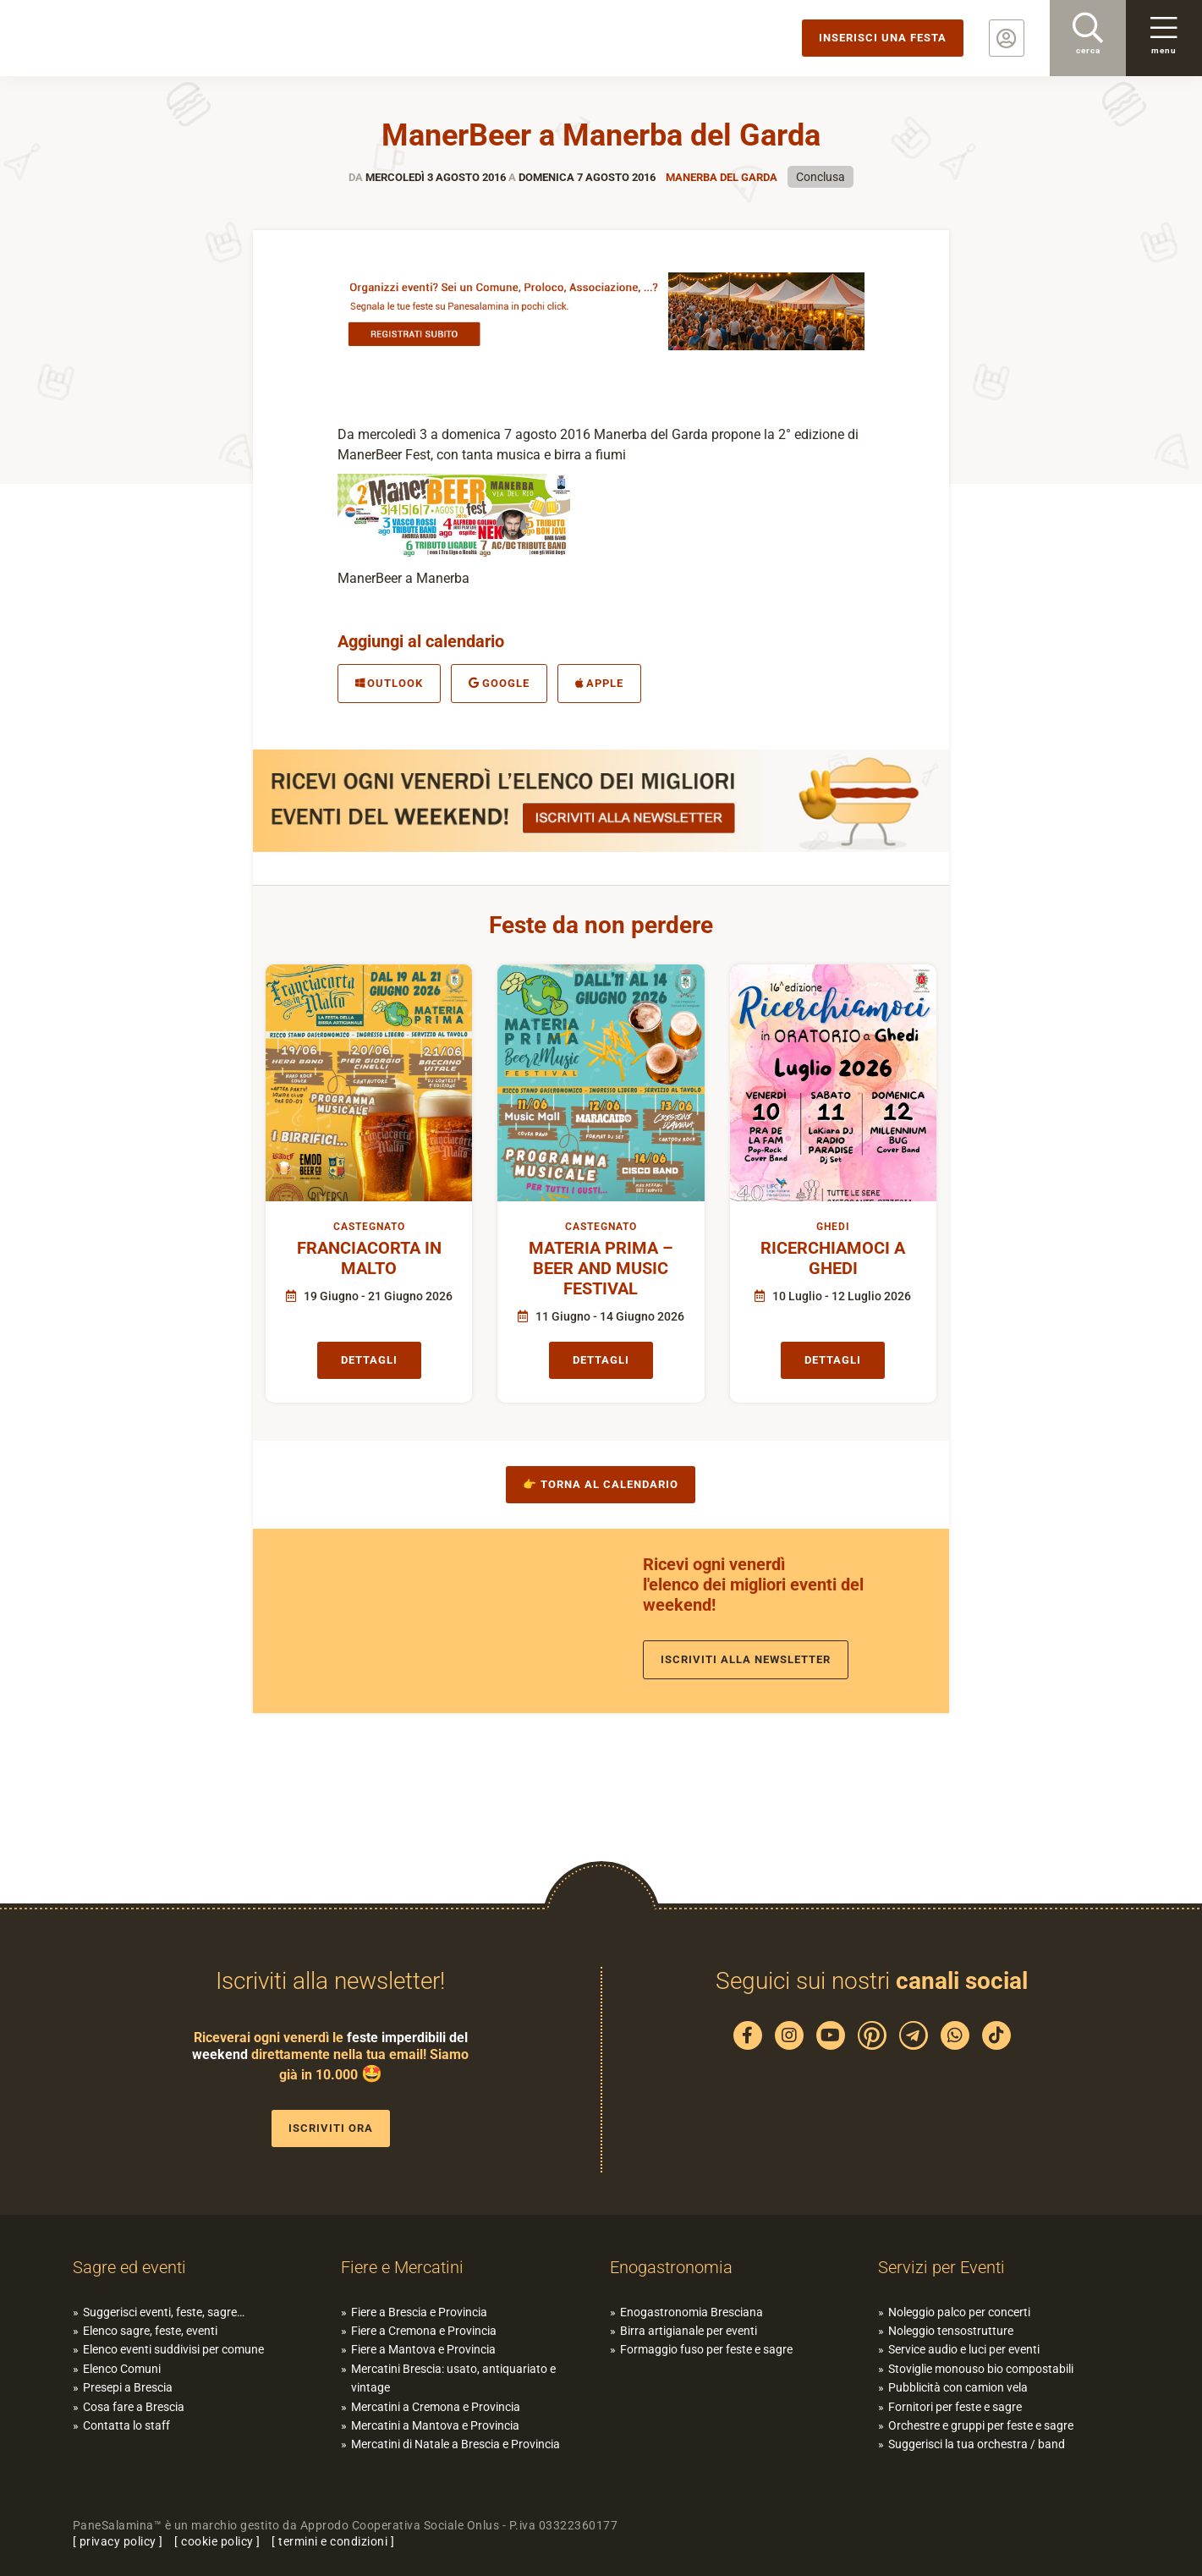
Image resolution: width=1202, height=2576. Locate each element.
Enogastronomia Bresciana (691, 2312)
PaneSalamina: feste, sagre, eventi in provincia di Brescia (131, 38)
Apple (599, 683)
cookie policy (217, 2541)
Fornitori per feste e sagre (955, 2407)
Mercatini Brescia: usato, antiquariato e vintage (453, 2378)
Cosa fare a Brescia (133, 2407)
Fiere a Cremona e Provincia (424, 2330)
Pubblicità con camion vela (958, 2387)
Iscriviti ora (330, 2128)
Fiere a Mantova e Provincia (423, 2349)
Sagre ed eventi (129, 2267)
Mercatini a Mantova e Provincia (435, 2425)
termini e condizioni (332, 2541)
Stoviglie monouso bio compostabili (980, 2369)
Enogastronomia (671, 2267)
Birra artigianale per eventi (688, 2330)
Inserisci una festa (883, 37)
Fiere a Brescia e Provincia (419, 2312)
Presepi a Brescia (128, 2387)
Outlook (389, 683)
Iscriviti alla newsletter (746, 1659)
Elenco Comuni (122, 2369)
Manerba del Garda (721, 177)
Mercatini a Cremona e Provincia (435, 2407)
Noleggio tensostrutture (950, 2330)
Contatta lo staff (126, 2425)
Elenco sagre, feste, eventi (150, 2330)
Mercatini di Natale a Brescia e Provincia (455, 2444)
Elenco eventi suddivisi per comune (173, 2349)
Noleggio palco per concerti (959, 2312)
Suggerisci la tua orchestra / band (976, 2444)
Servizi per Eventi (941, 2267)
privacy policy (118, 2541)
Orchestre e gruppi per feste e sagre (980, 2425)
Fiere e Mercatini (402, 2267)
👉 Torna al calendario (600, 1484)
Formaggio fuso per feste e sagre (706, 2349)
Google (499, 683)
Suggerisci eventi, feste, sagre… (163, 2312)
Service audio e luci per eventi (964, 2349)
